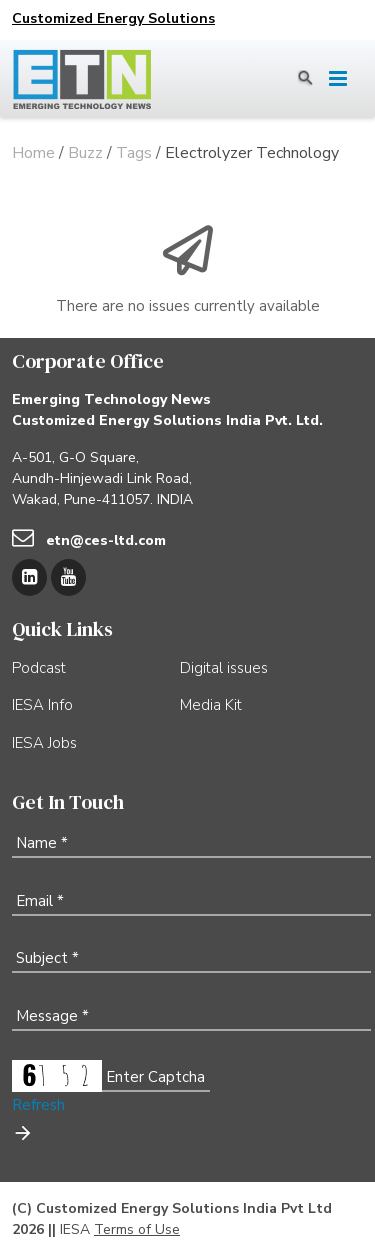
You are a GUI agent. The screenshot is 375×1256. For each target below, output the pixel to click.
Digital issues (224, 668)
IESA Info (42, 705)
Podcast (39, 668)
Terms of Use (137, 1229)
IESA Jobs (44, 743)
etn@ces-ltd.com (106, 540)
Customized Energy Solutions (113, 18)
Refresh (38, 1105)
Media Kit (211, 705)
